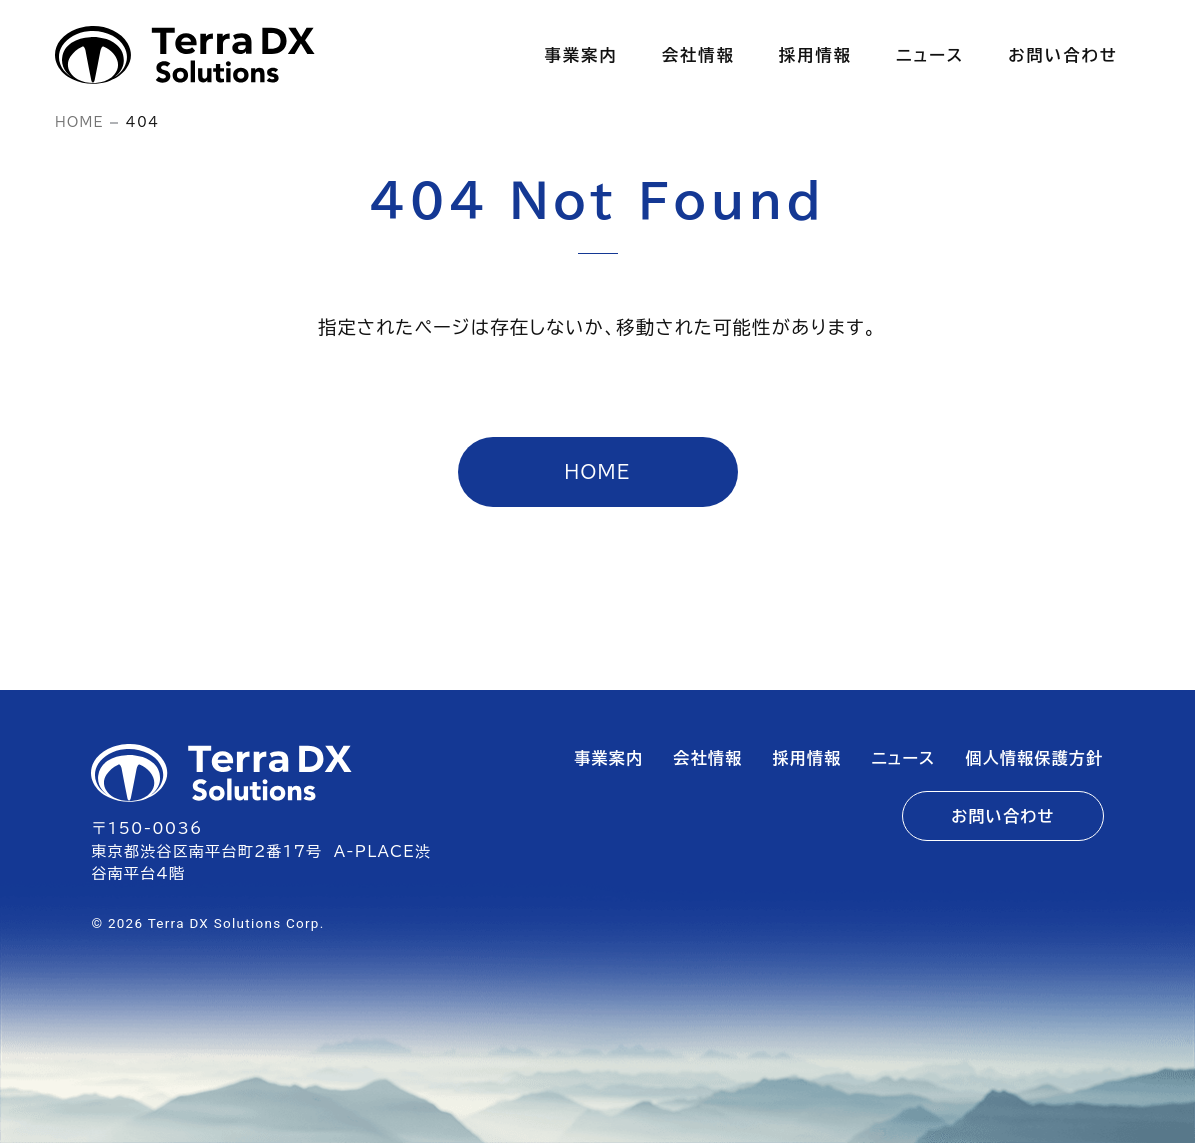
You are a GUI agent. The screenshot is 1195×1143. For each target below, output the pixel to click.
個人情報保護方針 (1035, 758)
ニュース (904, 758)
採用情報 (807, 758)
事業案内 (609, 758)
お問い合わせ (1002, 816)
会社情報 (708, 758)
